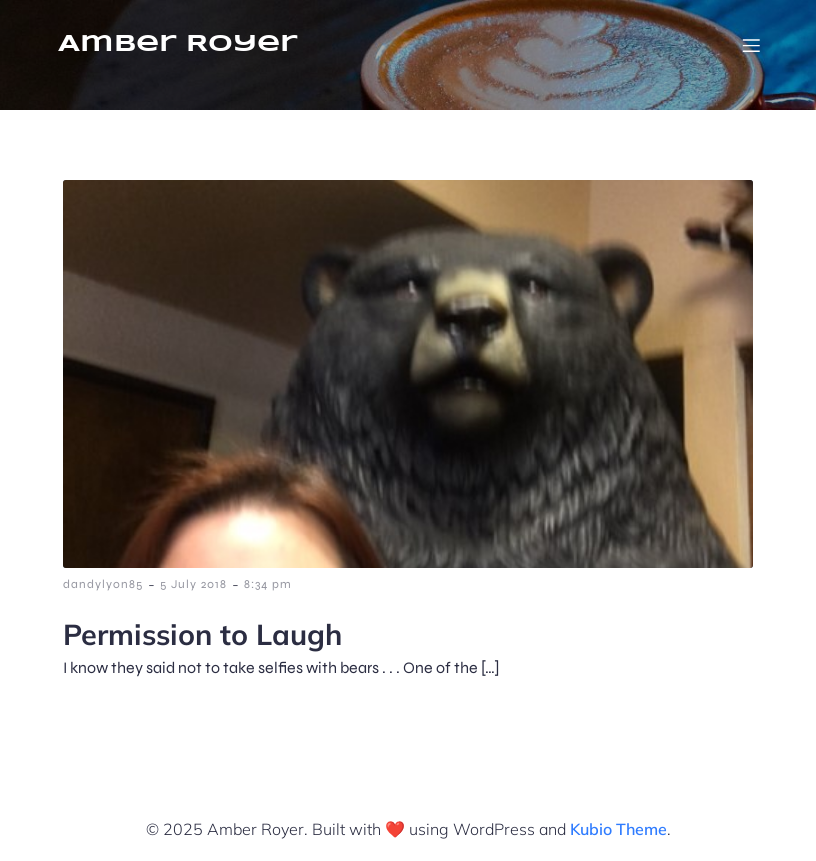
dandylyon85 (103, 584)
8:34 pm (268, 584)
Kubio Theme (618, 829)
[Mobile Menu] (751, 45)
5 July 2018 (193, 584)
